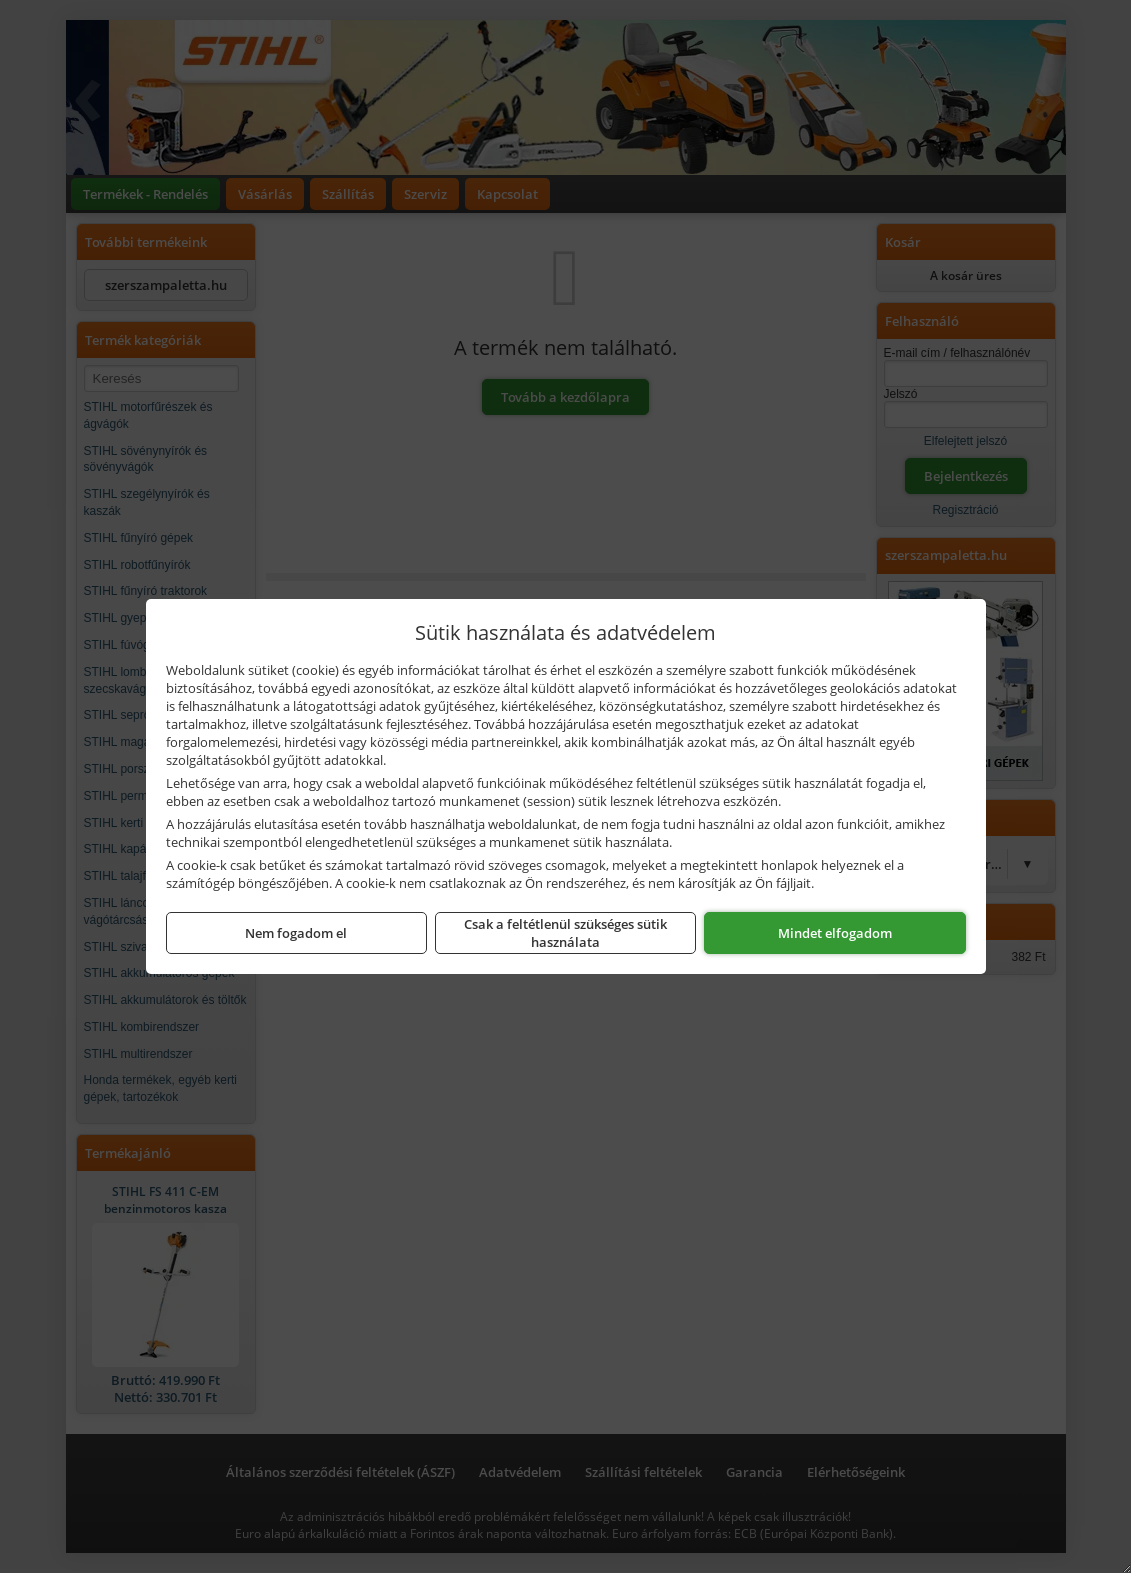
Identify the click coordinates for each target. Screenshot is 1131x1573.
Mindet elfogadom (835, 933)
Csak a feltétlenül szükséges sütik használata (565, 933)
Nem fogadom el (296, 933)
